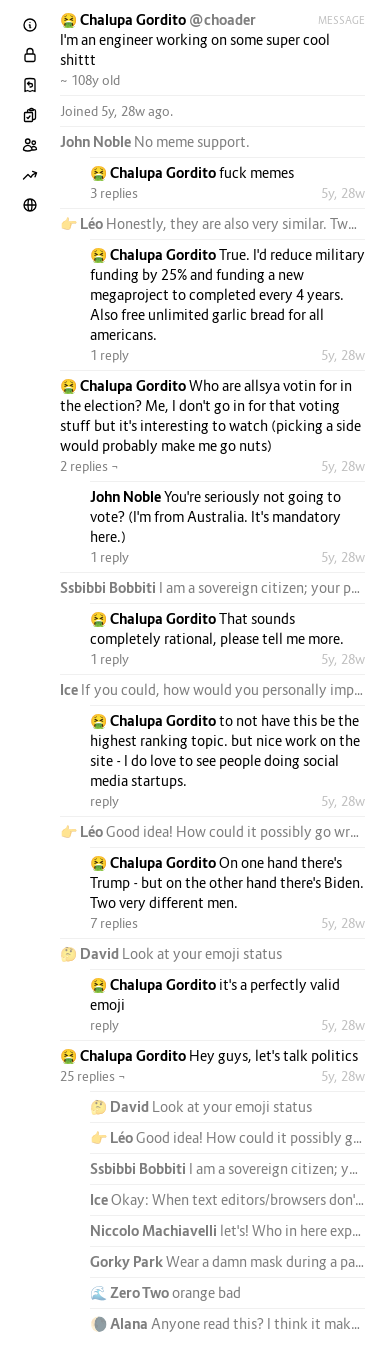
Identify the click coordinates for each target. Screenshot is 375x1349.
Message (341, 20)
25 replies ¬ (93, 1076)
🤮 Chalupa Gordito (124, 19)
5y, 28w (343, 193)
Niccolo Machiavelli (155, 1230)
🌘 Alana (120, 1323)
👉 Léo (83, 223)
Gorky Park (128, 1261)
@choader (222, 19)
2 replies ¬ (89, 466)
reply (104, 801)
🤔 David (91, 953)
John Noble (97, 141)
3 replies (114, 193)
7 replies (114, 923)
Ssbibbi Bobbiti (109, 587)
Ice (70, 689)
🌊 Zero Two (131, 1292)
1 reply (109, 355)
